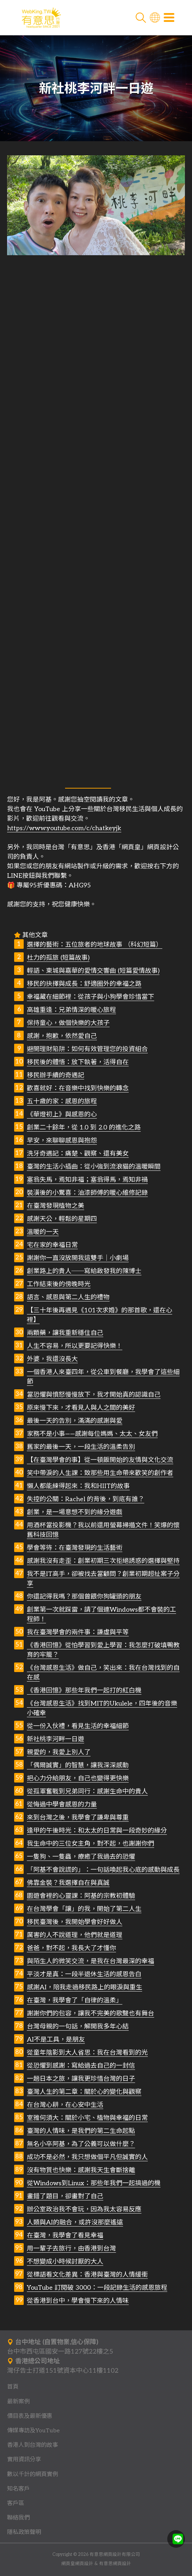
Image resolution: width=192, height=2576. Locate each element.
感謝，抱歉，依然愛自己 (62, 1036)
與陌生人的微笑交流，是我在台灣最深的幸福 (90, 1961)
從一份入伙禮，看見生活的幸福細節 (78, 1726)
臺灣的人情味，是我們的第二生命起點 (81, 2131)
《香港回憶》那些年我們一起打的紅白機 (84, 1690)
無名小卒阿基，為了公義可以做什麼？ (81, 2144)
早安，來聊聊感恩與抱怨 (62, 1140)
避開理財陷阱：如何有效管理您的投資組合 (87, 1049)
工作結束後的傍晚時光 (59, 1284)
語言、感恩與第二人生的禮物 (68, 1297)
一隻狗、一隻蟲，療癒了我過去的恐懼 (81, 1857)
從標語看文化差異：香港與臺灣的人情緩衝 (87, 2274)
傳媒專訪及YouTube (33, 2430)
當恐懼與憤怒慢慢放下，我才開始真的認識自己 (94, 1394)
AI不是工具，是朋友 (56, 2039)
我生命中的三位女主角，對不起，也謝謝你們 (90, 1843)
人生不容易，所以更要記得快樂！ (74, 1346)
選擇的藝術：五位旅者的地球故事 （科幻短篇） (94, 944)
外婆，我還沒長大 (52, 1359)
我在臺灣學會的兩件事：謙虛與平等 (78, 1632)
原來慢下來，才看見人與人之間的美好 (81, 1408)
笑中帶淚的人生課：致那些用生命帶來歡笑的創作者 (100, 1473)
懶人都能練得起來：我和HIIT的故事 (78, 1486)
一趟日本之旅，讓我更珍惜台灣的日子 (81, 2079)
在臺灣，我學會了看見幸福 (65, 2235)
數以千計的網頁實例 (32, 2474)
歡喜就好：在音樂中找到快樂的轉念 (78, 1088)
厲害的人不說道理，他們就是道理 (74, 1935)
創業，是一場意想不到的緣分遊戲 (74, 1512)
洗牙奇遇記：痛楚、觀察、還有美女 (78, 1153)
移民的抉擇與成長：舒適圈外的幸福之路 (84, 984)
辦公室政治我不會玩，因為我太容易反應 (84, 2209)
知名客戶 (18, 2488)
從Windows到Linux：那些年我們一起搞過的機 (94, 2183)
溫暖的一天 (43, 1232)
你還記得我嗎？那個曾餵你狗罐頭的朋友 (84, 1596)
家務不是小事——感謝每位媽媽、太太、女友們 (92, 1434)
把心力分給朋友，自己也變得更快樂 (78, 1778)
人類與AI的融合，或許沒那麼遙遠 (75, 2222)
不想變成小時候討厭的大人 (65, 2261)
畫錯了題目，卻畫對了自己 (65, 2196)
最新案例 (18, 2401)
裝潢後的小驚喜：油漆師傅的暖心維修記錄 (87, 1193)
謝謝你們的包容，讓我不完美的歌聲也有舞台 (90, 2013)
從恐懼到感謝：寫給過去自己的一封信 (81, 2065)
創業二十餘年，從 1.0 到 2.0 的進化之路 (84, 1127)
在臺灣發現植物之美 (55, 1206)
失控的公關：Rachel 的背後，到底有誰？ (85, 1499)
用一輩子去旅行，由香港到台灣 (71, 2248)
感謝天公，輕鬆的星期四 (62, 1219)
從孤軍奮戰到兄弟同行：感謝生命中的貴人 (87, 1791)
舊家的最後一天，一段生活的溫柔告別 (81, 1447)
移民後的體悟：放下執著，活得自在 (78, 1062)
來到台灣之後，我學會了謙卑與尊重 (78, 1817)
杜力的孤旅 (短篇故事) (58, 957)
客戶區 (15, 2503)
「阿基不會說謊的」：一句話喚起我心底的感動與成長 (103, 1870)
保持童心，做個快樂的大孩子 (68, 1023)
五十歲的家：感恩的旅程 (62, 1101)
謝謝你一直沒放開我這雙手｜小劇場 (78, 1258)
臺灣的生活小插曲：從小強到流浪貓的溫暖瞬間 (94, 1166)
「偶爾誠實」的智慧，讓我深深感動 (78, 1765)
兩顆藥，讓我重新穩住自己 (65, 1333)
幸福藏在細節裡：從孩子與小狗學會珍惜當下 (90, 997)
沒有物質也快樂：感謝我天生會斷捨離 (81, 2170)
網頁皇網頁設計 (77, 2563)
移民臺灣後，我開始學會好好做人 (74, 1922)
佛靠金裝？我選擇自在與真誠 (68, 1883)
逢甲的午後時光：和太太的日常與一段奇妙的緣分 (97, 1830)
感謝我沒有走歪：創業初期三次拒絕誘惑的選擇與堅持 (103, 1561)
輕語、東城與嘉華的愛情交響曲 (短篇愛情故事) (93, 971)
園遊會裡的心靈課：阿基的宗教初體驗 (81, 1896)
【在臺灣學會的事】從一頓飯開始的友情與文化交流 (100, 1460)
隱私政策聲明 (24, 2532)
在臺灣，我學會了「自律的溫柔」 (74, 2000)
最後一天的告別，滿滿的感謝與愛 (74, 1421)
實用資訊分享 (24, 2459)
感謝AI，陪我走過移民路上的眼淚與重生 (84, 1987)
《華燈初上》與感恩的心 (62, 1114)
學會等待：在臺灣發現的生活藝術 (74, 1548)
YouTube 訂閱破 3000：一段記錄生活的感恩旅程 (97, 2288)
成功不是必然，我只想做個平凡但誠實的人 (87, 2157)
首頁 (12, 2386)
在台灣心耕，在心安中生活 (65, 2105)
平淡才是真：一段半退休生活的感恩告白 (84, 1974)
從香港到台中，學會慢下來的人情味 (78, 2301)
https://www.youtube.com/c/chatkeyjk (64, 828)
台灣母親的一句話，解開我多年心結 (78, 2026)
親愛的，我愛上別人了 (59, 1752)
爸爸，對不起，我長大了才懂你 (71, 1948)
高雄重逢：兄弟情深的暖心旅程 (71, 1010)
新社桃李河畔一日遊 (55, 1739)
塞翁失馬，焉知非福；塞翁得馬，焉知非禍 (87, 1180)
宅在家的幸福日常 (52, 1245)
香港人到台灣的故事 (32, 2445)
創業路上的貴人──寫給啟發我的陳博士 (84, 1271)
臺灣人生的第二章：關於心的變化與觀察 (84, 2092)
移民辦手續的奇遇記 (55, 1075)
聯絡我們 (18, 2517)
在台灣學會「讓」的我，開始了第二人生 (84, 1909)
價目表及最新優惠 (29, 2416)
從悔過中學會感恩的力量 (62, 1804)
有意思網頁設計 (115, 2563)
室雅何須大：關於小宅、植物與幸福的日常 (87, 2118)
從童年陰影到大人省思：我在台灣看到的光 (87, 2052)
